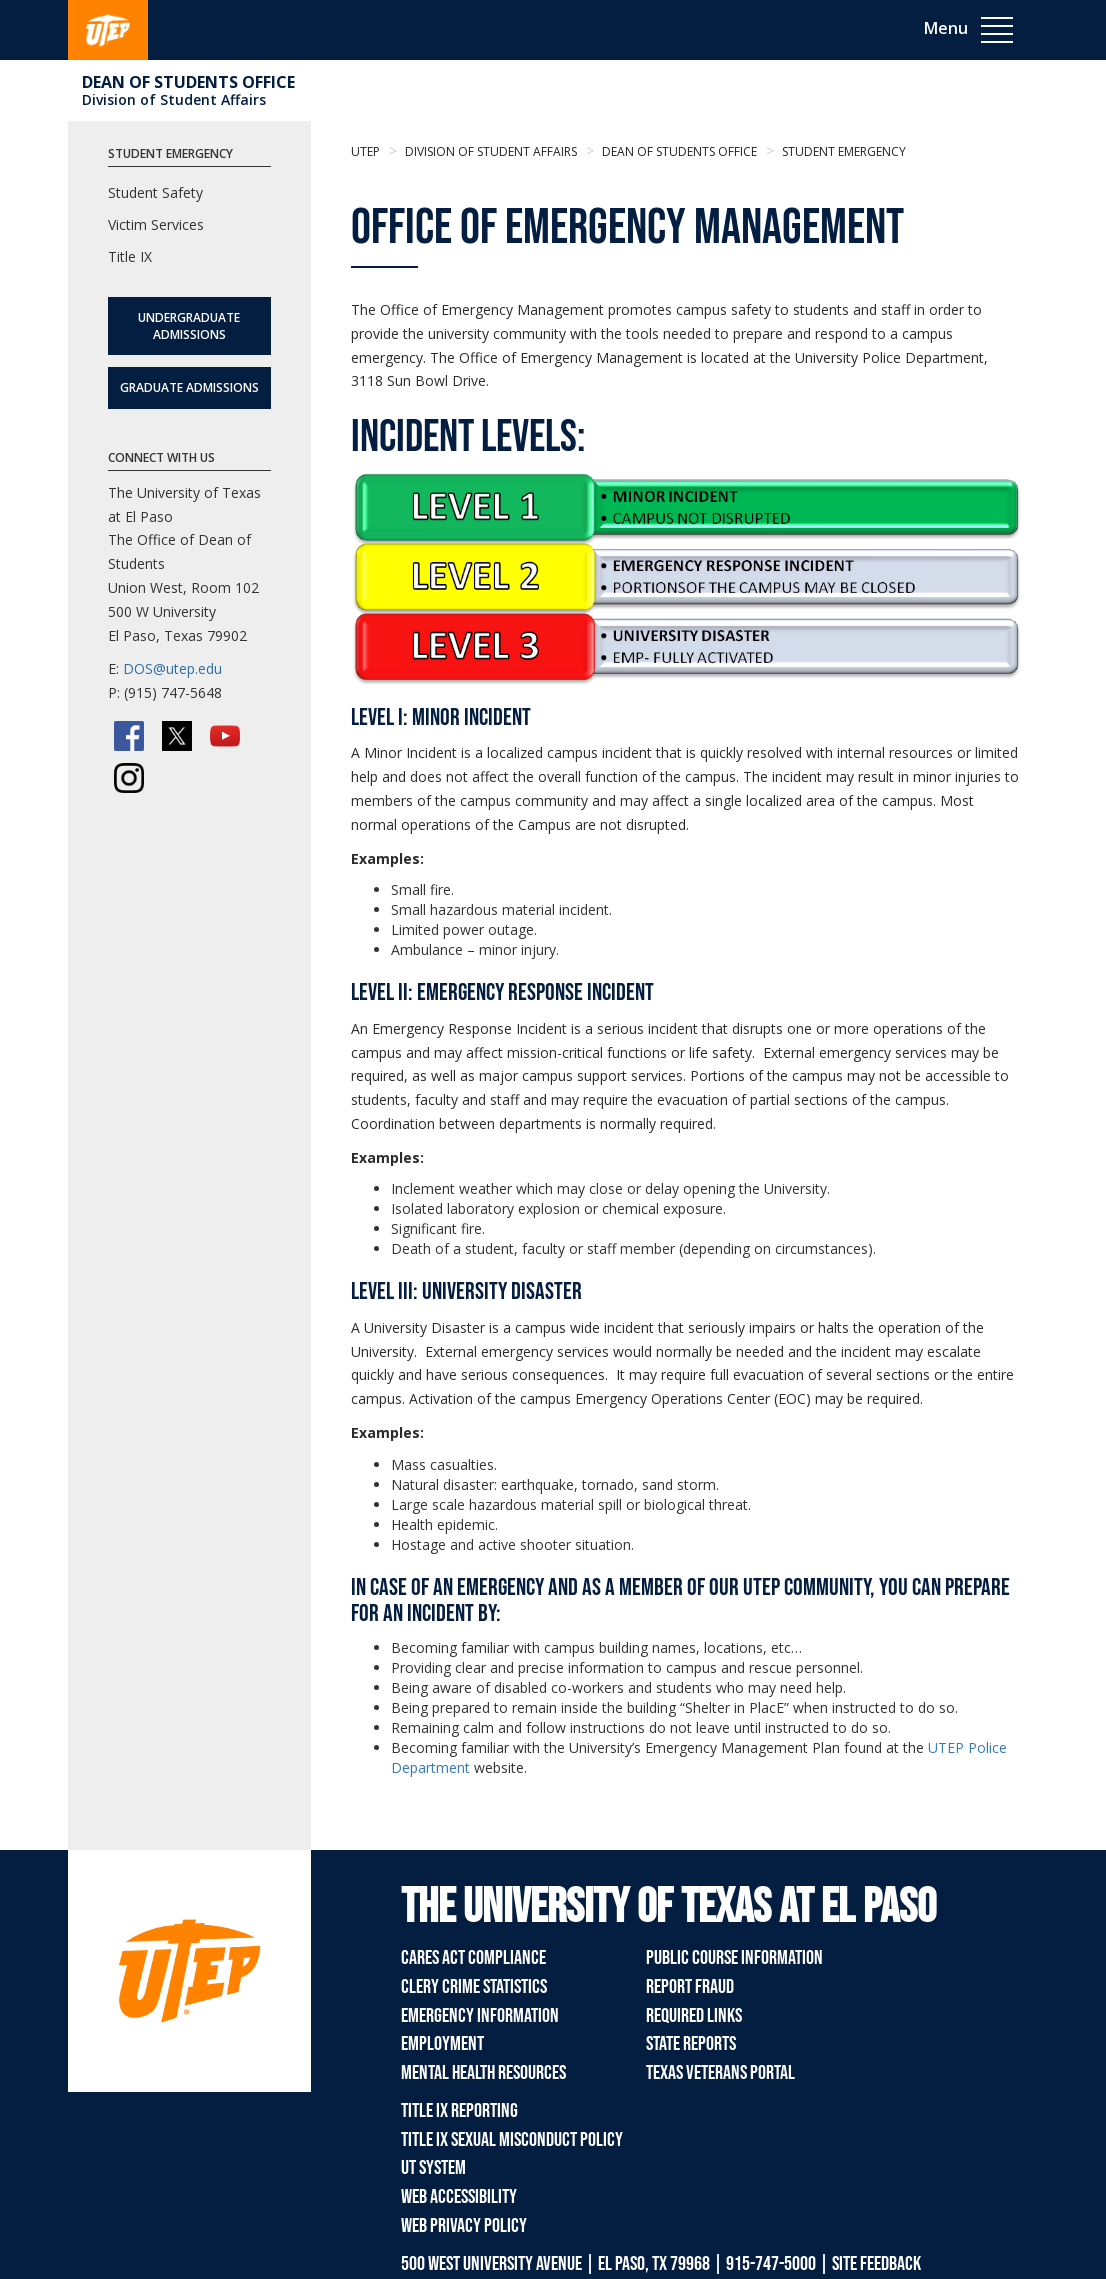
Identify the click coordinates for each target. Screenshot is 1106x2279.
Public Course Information (734, 1958)
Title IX (130, 256)
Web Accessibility (459, 2197)
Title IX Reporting (459, 2111)
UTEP (365, 151)
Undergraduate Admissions (189, 326)
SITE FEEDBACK (876, 2264)
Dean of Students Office (188, 82)
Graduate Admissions (189, 387)
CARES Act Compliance (473, 1958)
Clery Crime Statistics (474, 1987)
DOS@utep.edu (172, 668)
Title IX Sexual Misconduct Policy (512, 2140)
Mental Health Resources (483, 2073)
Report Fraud (690, 1987)
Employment (442, 2044)
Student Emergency (842, 151)
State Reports (691, 2044)
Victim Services (156, 224)
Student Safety (155, 192)
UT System (433, 2168)
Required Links (694, 2016)
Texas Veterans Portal (720, 2073)
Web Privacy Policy (464, 2226)
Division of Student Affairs (174, 99)
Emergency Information (480, 2016)
